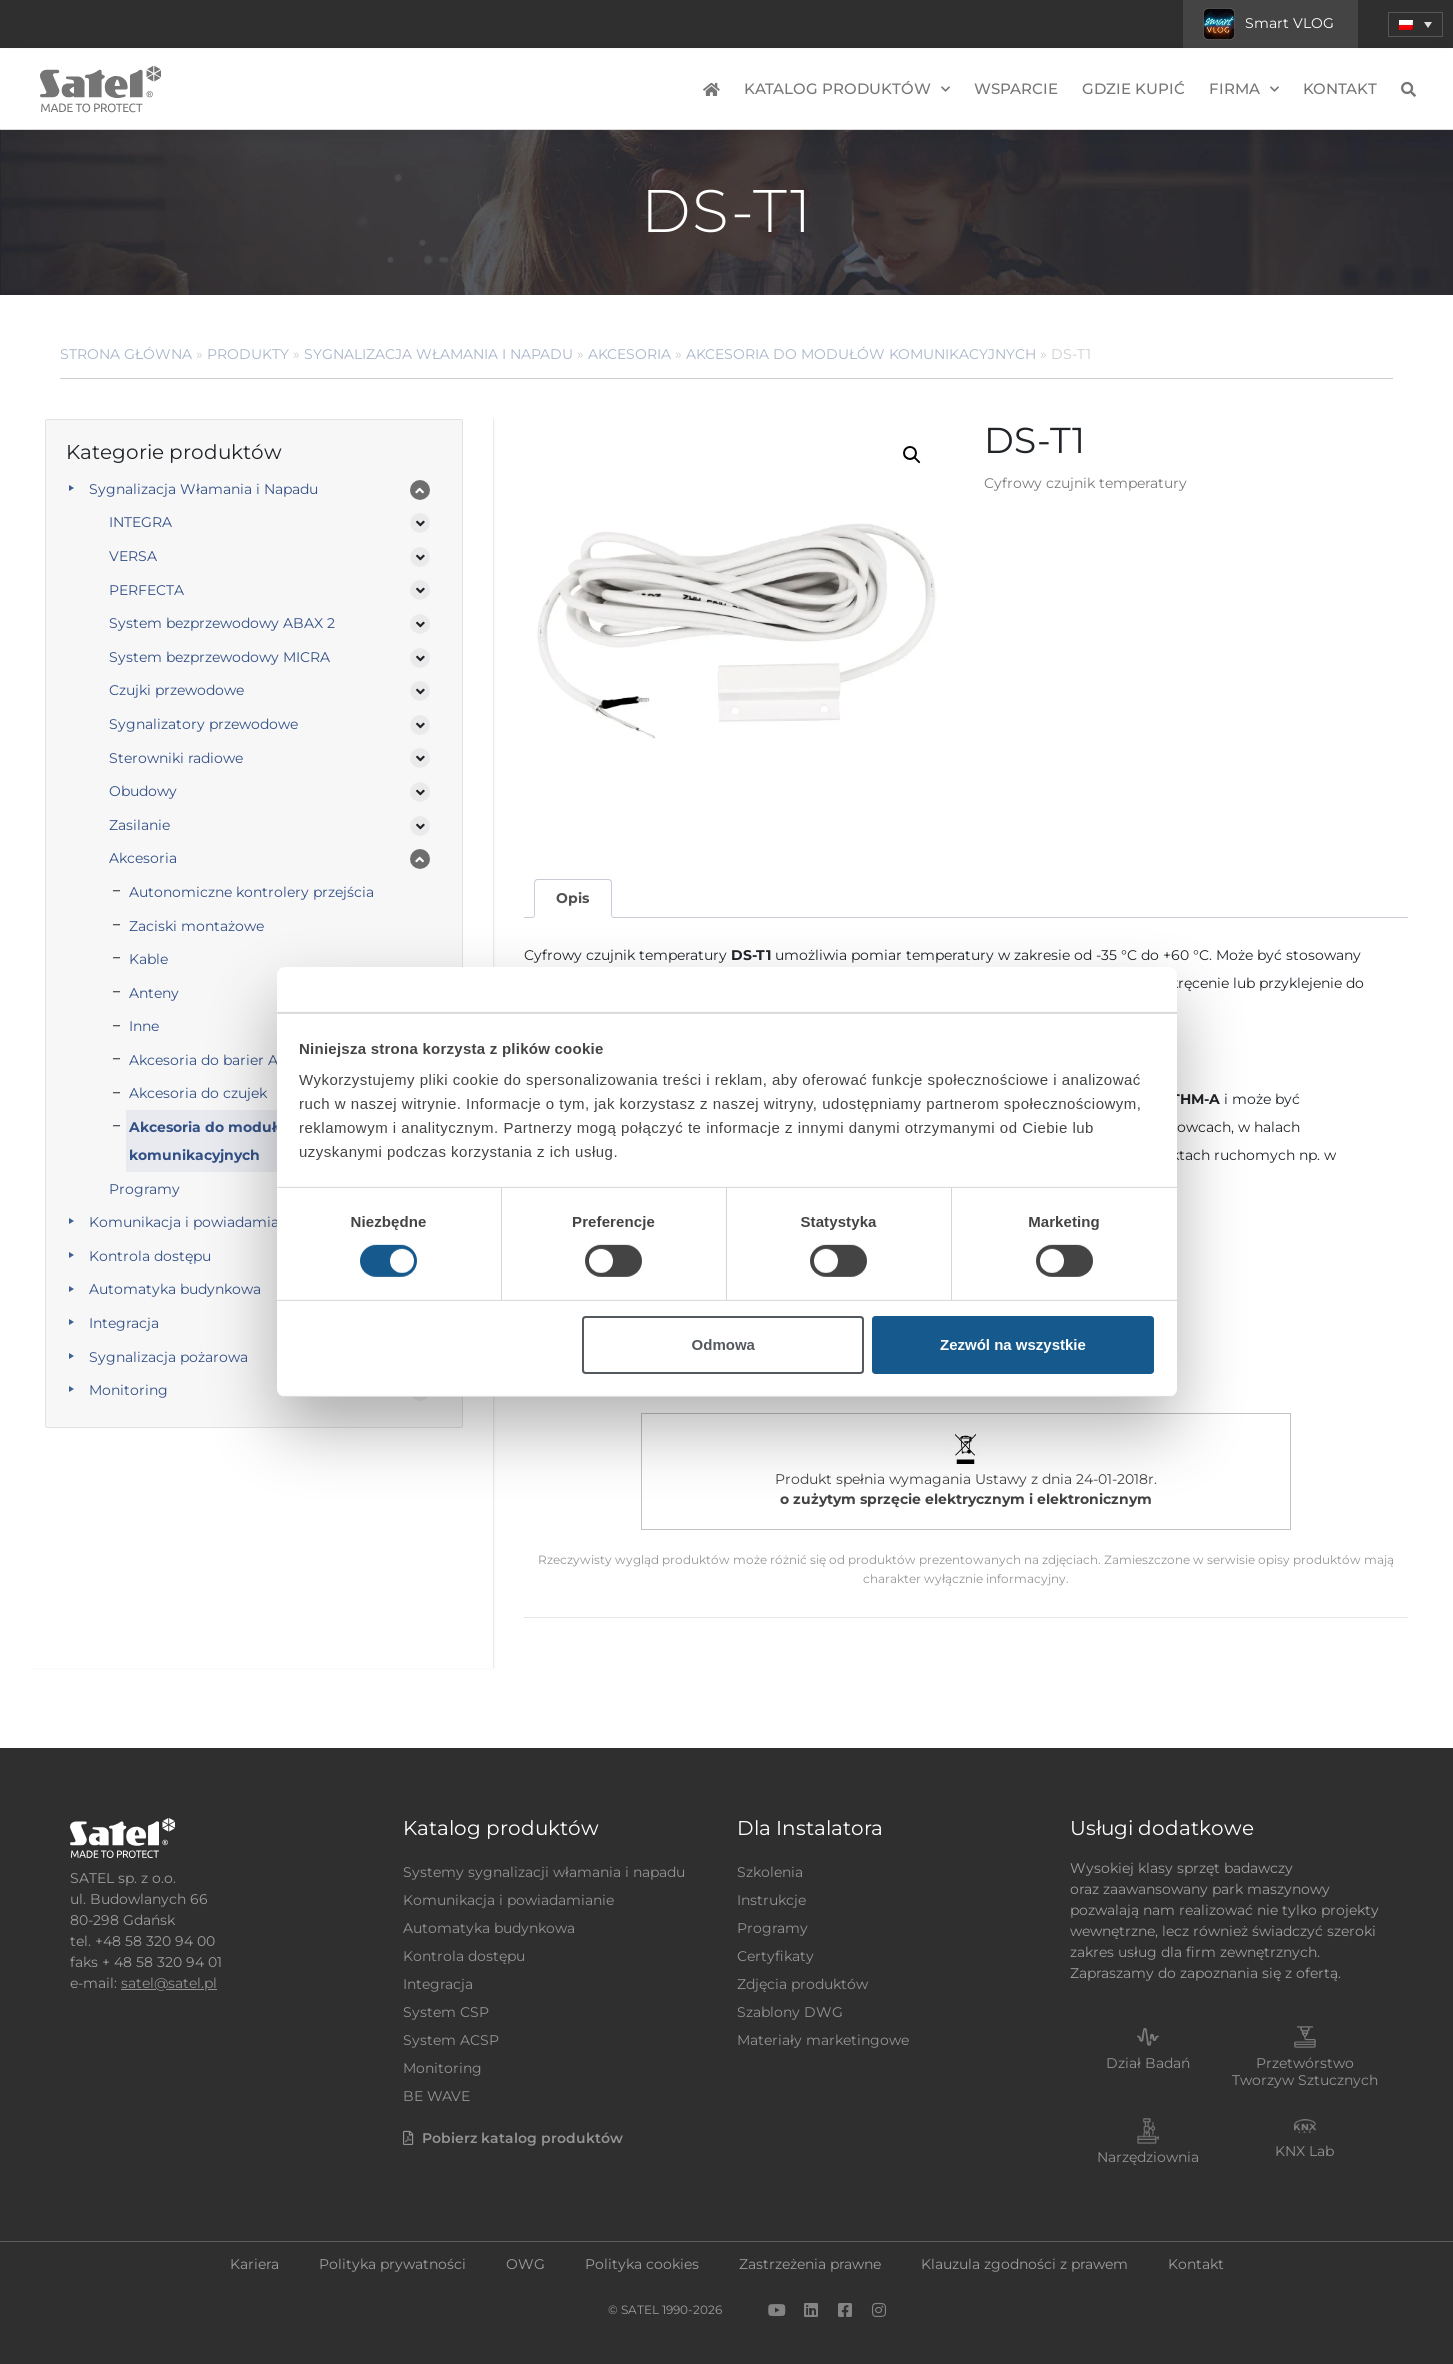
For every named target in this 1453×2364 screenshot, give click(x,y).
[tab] (573, 898)
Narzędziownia (1148, 2157)
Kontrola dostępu (150, 1256)
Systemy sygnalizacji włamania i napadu (544, 1872)
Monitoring (128, 1390)
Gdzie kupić (1133, 88)
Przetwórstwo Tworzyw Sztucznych (1305, 2071)
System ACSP (451, 2040)
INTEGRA (140, 522)
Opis (572, 898)
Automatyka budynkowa (175, 1289)
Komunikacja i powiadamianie (194, 1222)
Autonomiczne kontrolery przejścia (251, 892)
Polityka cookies (642, 2264)
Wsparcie (1016, 88)
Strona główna (126, 354)
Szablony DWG (790, 2012)
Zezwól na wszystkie (1013, 1344)
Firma (1244, 89)
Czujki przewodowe (176, 690)
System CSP (446, 2012)
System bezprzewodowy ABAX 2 (222, 623)
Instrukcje (771, 1900)
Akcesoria (629, 354)
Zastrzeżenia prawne (810, 2264)
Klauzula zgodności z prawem (1024, 2264)
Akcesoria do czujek (198, 1093)
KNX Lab (1304, 2151)
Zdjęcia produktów (802, 1984)
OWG (525, 2264)
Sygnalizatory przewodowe (203, 724)
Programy (144, 1189)
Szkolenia (770, 1872)
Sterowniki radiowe (176, 758)
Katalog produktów (847, 89)
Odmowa (723, 1344)
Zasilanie (139, 825)
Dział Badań (1148, 2063)
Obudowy (143, 791)
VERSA (133, 556)
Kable (148, 959)
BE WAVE (436, 2096)
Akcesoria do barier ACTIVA (224, 1060)
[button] (912, 455)
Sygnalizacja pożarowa (168, 1357)
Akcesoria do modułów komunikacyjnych (861, 354)
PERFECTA (146, 590)
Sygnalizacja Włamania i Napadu (438, 354)
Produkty (248, 354)
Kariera (254, 2264)
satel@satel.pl (169, 1983)
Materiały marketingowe (823, 2040)
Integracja (124, 1323)
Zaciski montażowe (196, 926)
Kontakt (1340, 88)
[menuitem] (1415, 24)
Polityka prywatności (392, 2264)
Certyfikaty (775, 1956)
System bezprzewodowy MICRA (219, 657)
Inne (144, 1026)
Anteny (154, 993)
